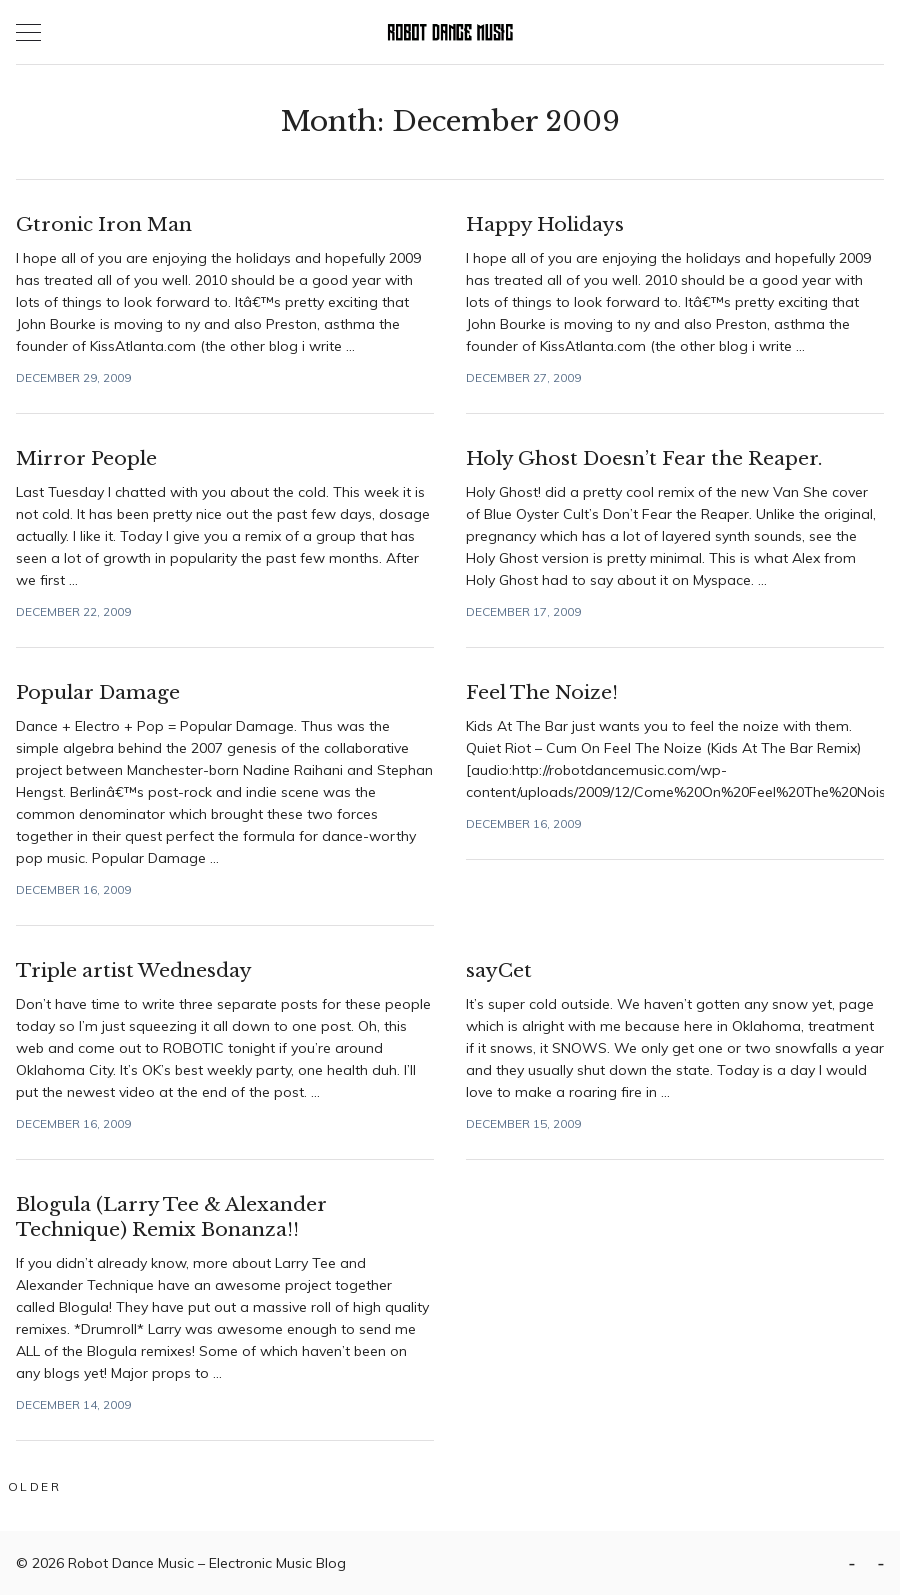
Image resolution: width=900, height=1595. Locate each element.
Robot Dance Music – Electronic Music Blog (207, 1563)
